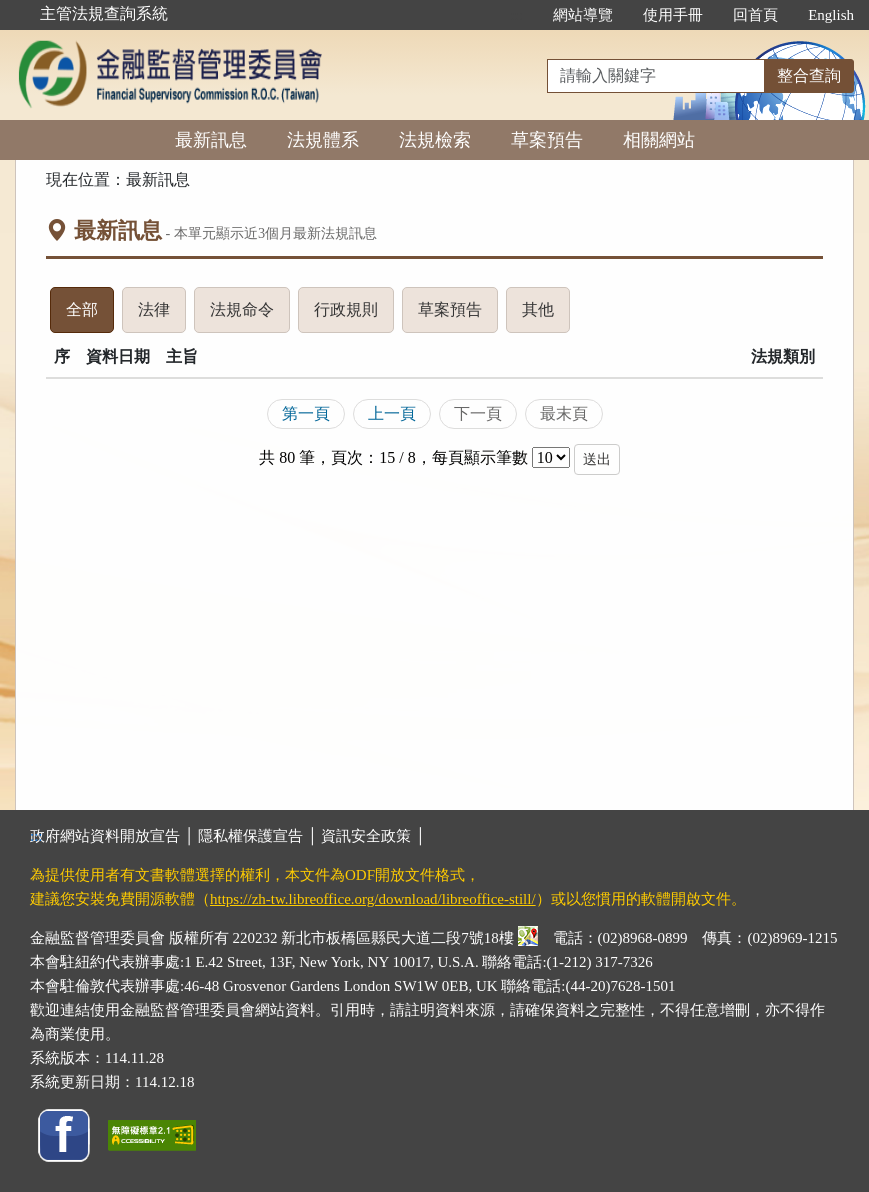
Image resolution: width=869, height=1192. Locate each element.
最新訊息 (211, 140)
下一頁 (478, 413)
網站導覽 (583, 15)
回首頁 (755, 15)
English (831, 15)
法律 (162, 315)
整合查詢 (809, 75)
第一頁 (306, 413)
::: (517, 15)
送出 (597, 459)
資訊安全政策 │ (373, 836)
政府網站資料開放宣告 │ (114, 836)
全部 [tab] (90, 315)
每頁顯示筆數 (480, 457)
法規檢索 (435, 140)
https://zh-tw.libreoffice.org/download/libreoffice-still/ (373, 899)
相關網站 (659, 140)
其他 (546, 315)
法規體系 (323, 140)
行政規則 (354, 315)
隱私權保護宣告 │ (259, 836)
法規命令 (250, 315)
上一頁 (392, 413)
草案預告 (547, 140)
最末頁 (564, 413)
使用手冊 (673, 15)
